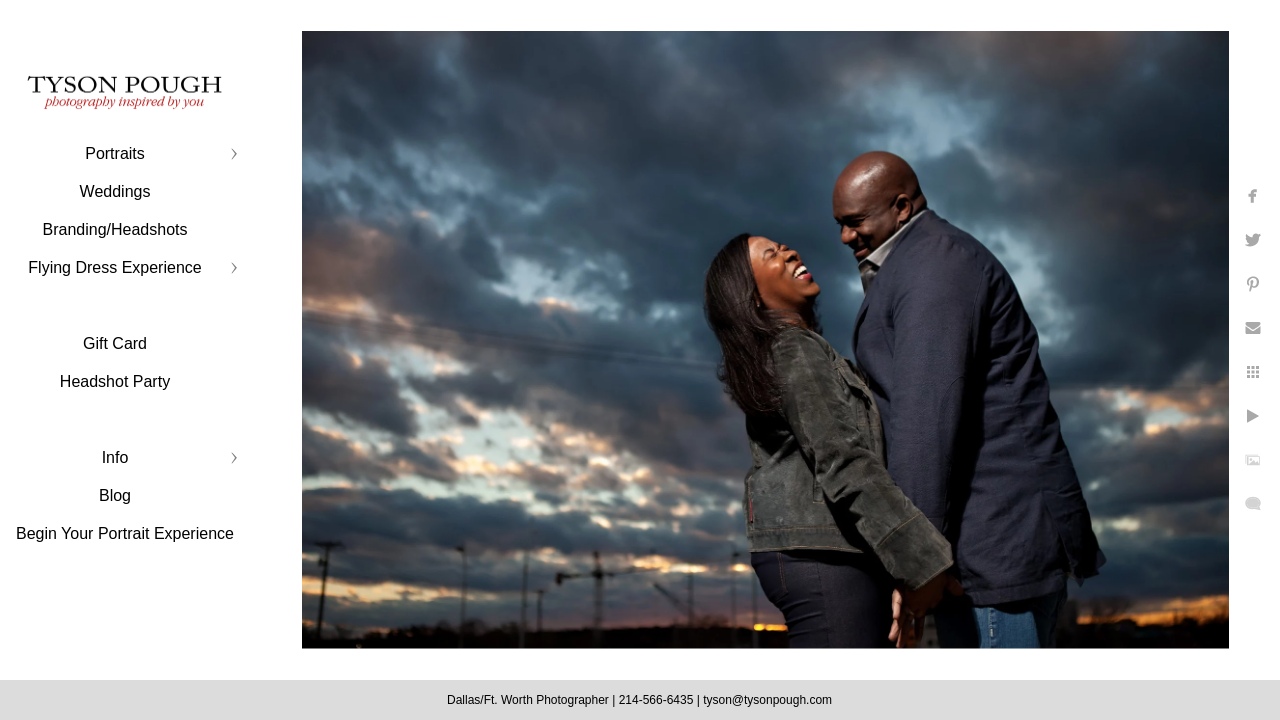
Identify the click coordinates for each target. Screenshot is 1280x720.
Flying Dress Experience (114, 267)
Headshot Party (115, 381)
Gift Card (115, 343)
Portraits (115, 153)
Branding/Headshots (115, 229)
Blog (115, 495)
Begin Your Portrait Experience (125, 533)
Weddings (115, 191)
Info (115, 457)
